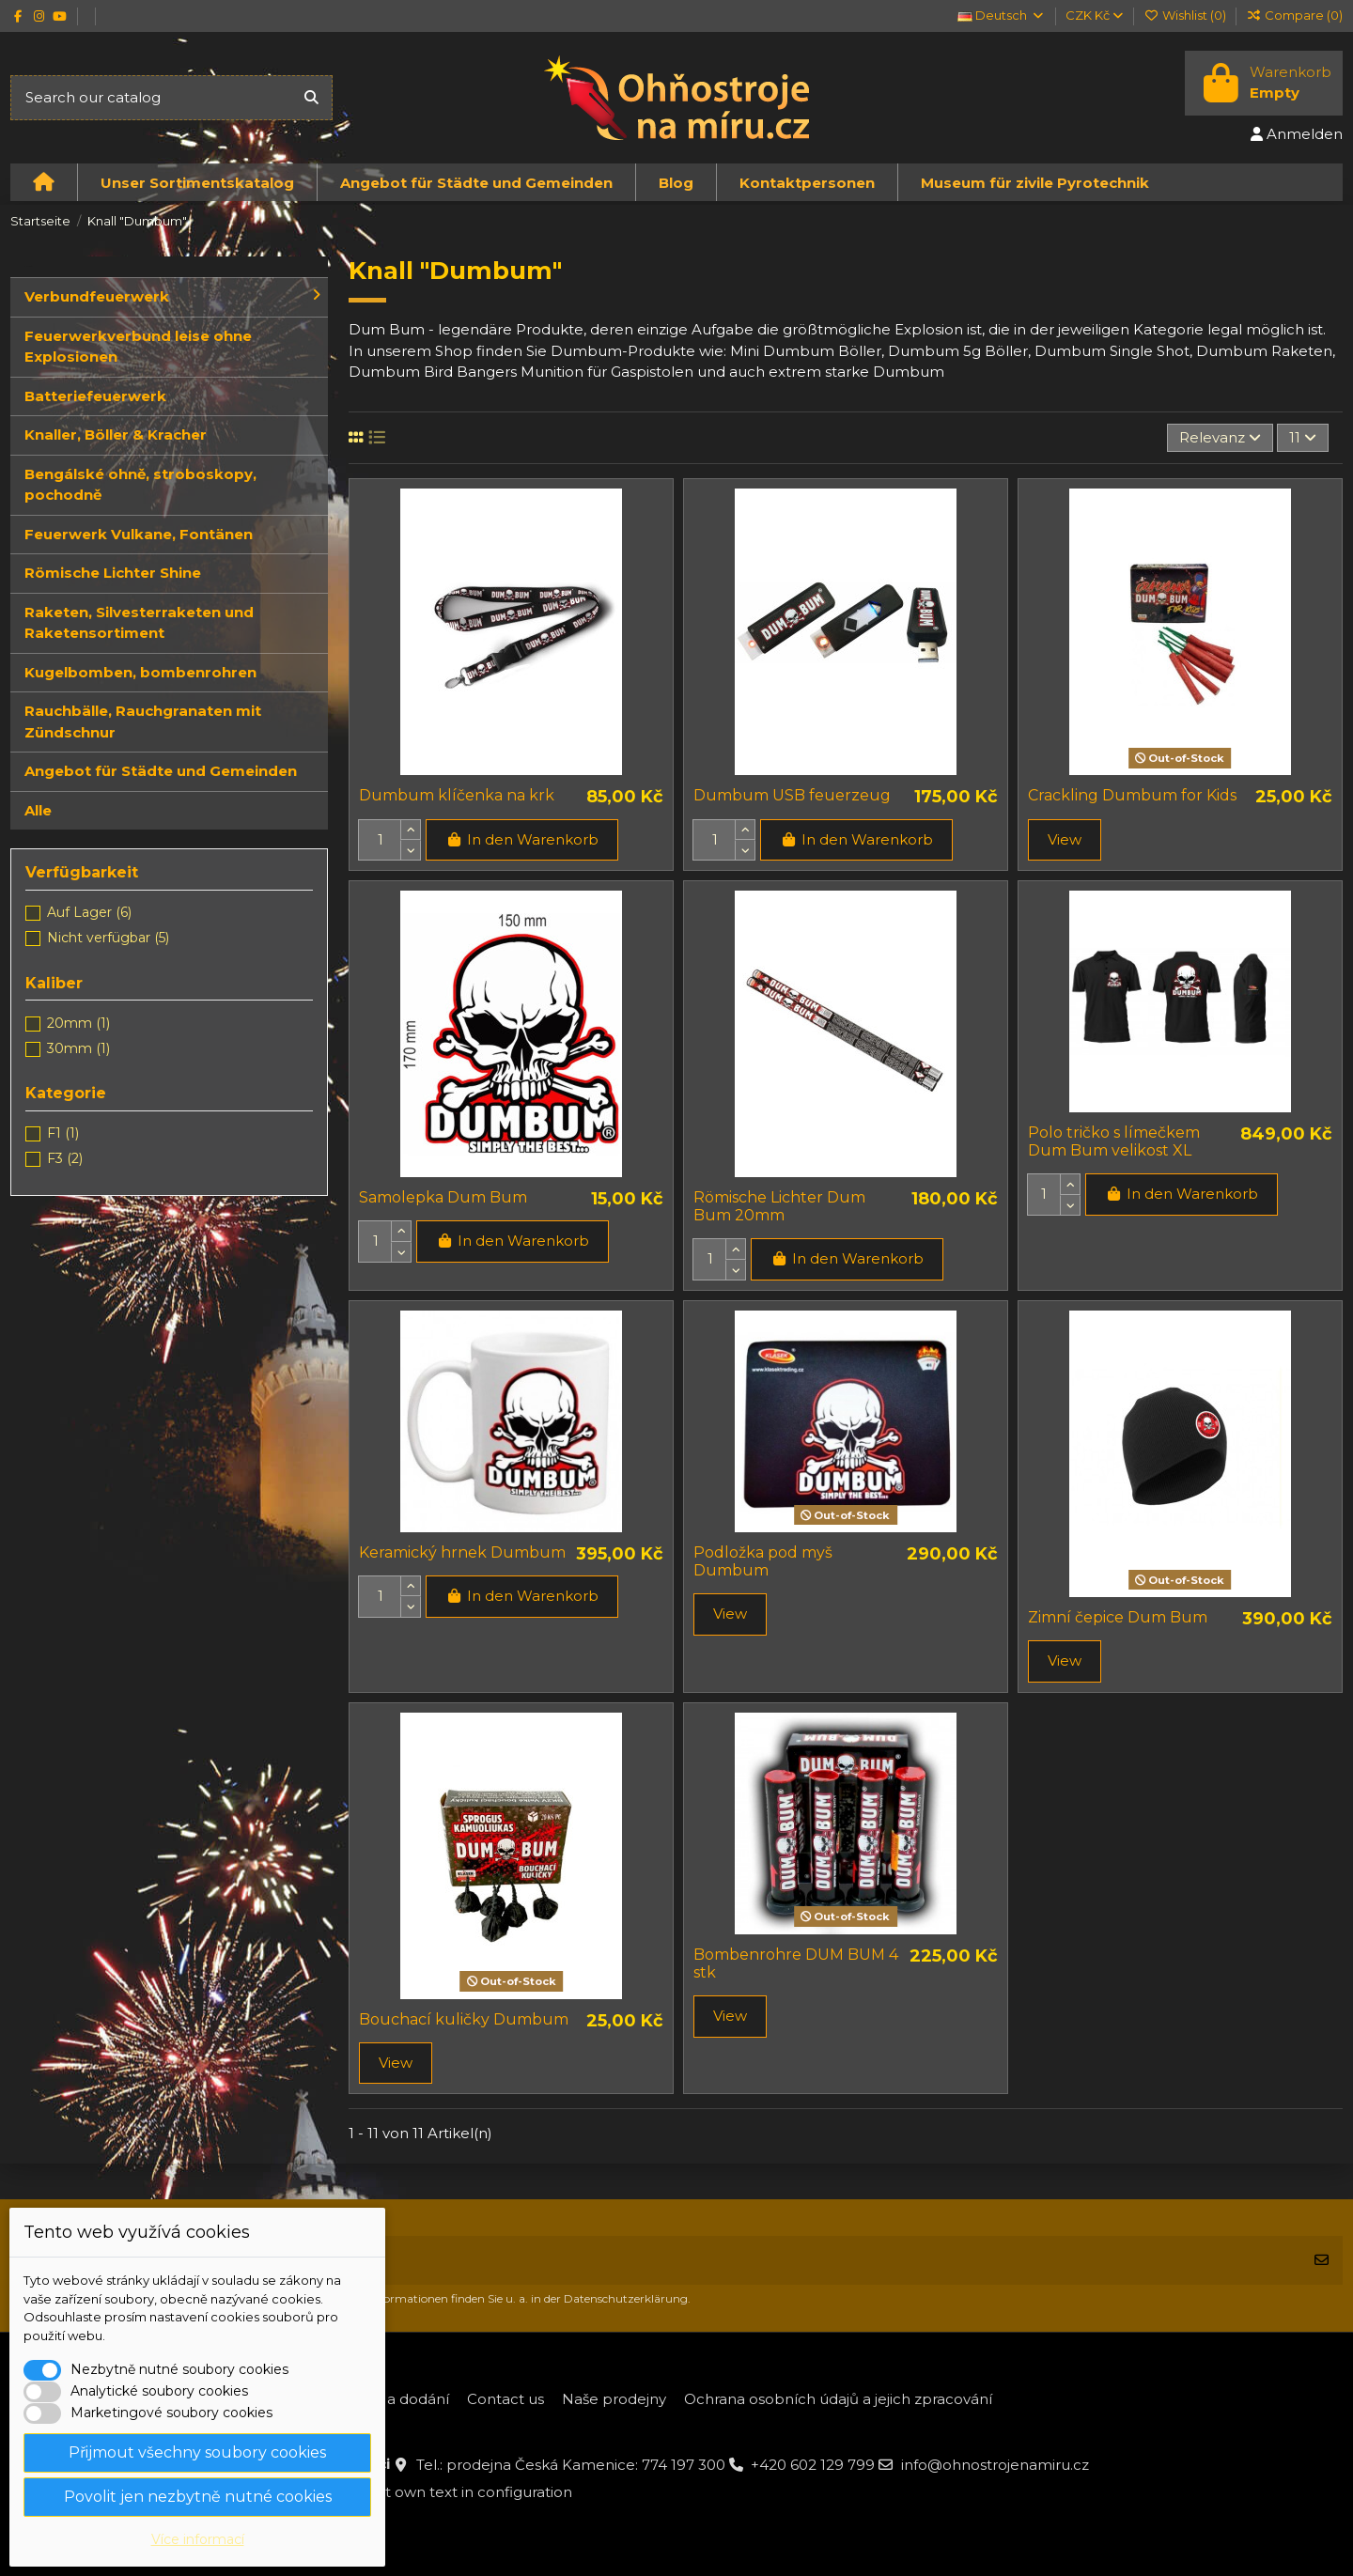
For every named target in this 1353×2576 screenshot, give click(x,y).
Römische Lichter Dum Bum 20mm (779, 1206)
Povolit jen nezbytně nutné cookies (198, 2497)
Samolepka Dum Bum (443, 1197)
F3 (65, 1158)
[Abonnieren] (1321, 2261)
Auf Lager (89, 912)
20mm (78, 1023)
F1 (63, 1133)
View (1064, 839)
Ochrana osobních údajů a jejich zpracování (838, 2399)
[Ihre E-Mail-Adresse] (655, 2261)
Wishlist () (1185, 15)
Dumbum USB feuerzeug (792, 795)
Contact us (505, 2399)
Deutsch (1001, 15)
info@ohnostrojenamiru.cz (995, 2465)
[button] (197, 182)
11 (1302, 437)
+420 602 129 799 (813, 2465)
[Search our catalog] (311, 98)
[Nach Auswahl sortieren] (1220, 438)
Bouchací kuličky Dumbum (463, 2019)
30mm (78, 1048)
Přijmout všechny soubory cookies (197, 2452)
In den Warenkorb (522, 839)
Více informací (197, 2539)
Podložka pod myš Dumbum (762, 1561)
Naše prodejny (614, 2399)
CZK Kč (1094, 15)
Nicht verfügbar (108, 937)
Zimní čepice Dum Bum (1117, 1617)
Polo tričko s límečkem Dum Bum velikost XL (1114, 1141)
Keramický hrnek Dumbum (462, 1552)
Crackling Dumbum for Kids (1132, 795)
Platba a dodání (392, 2399)
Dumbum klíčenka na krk (456, 795)
